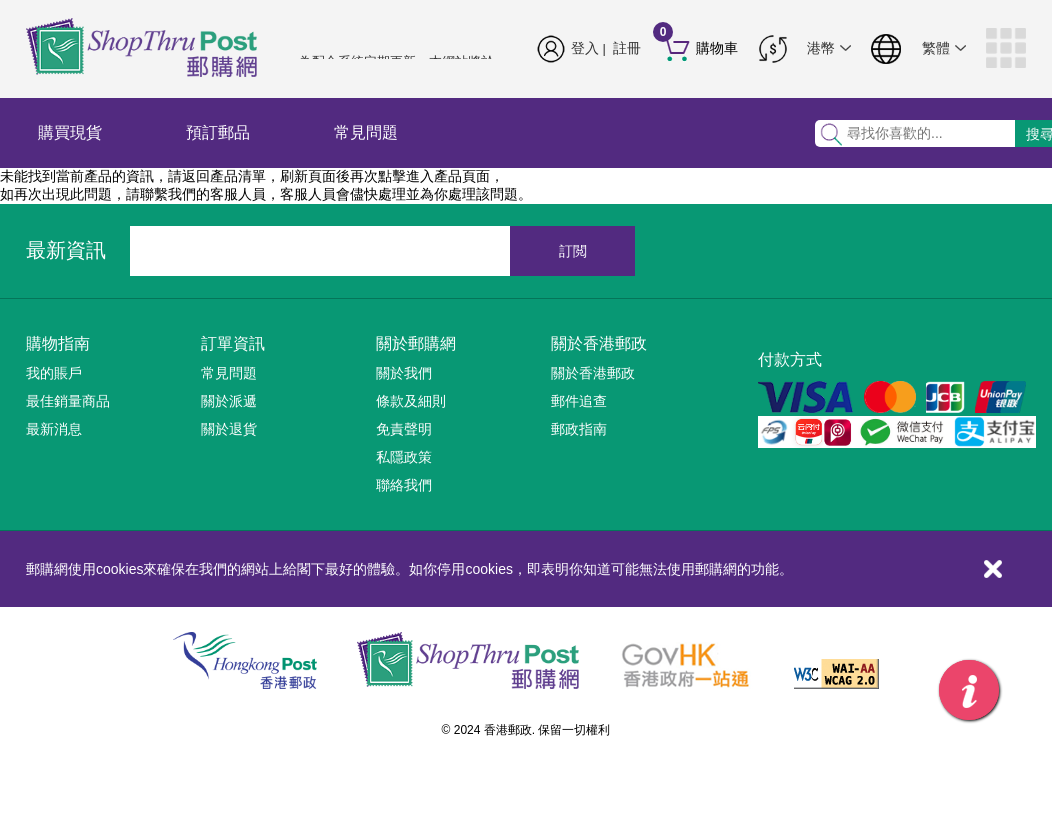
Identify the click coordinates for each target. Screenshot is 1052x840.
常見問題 (366, 132)
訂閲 (573, 251)
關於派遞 (229, 401)
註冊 (627, 48)
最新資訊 (66, 250)
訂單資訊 (233, 343)
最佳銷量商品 (68, 401)
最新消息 (54, 429)
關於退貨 (229, 429)
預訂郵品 (218, 132)
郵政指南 (579, 429)
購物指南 (58, 343)
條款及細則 (411, 401)
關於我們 (404, 373)
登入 (585, 48)
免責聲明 (404, 429)
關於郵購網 (416, 343)
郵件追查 (579, 401)
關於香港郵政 (599, 343)
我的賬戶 (54, 373)
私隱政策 (404, 457)
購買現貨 (70, 132)
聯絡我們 (404, 485)
